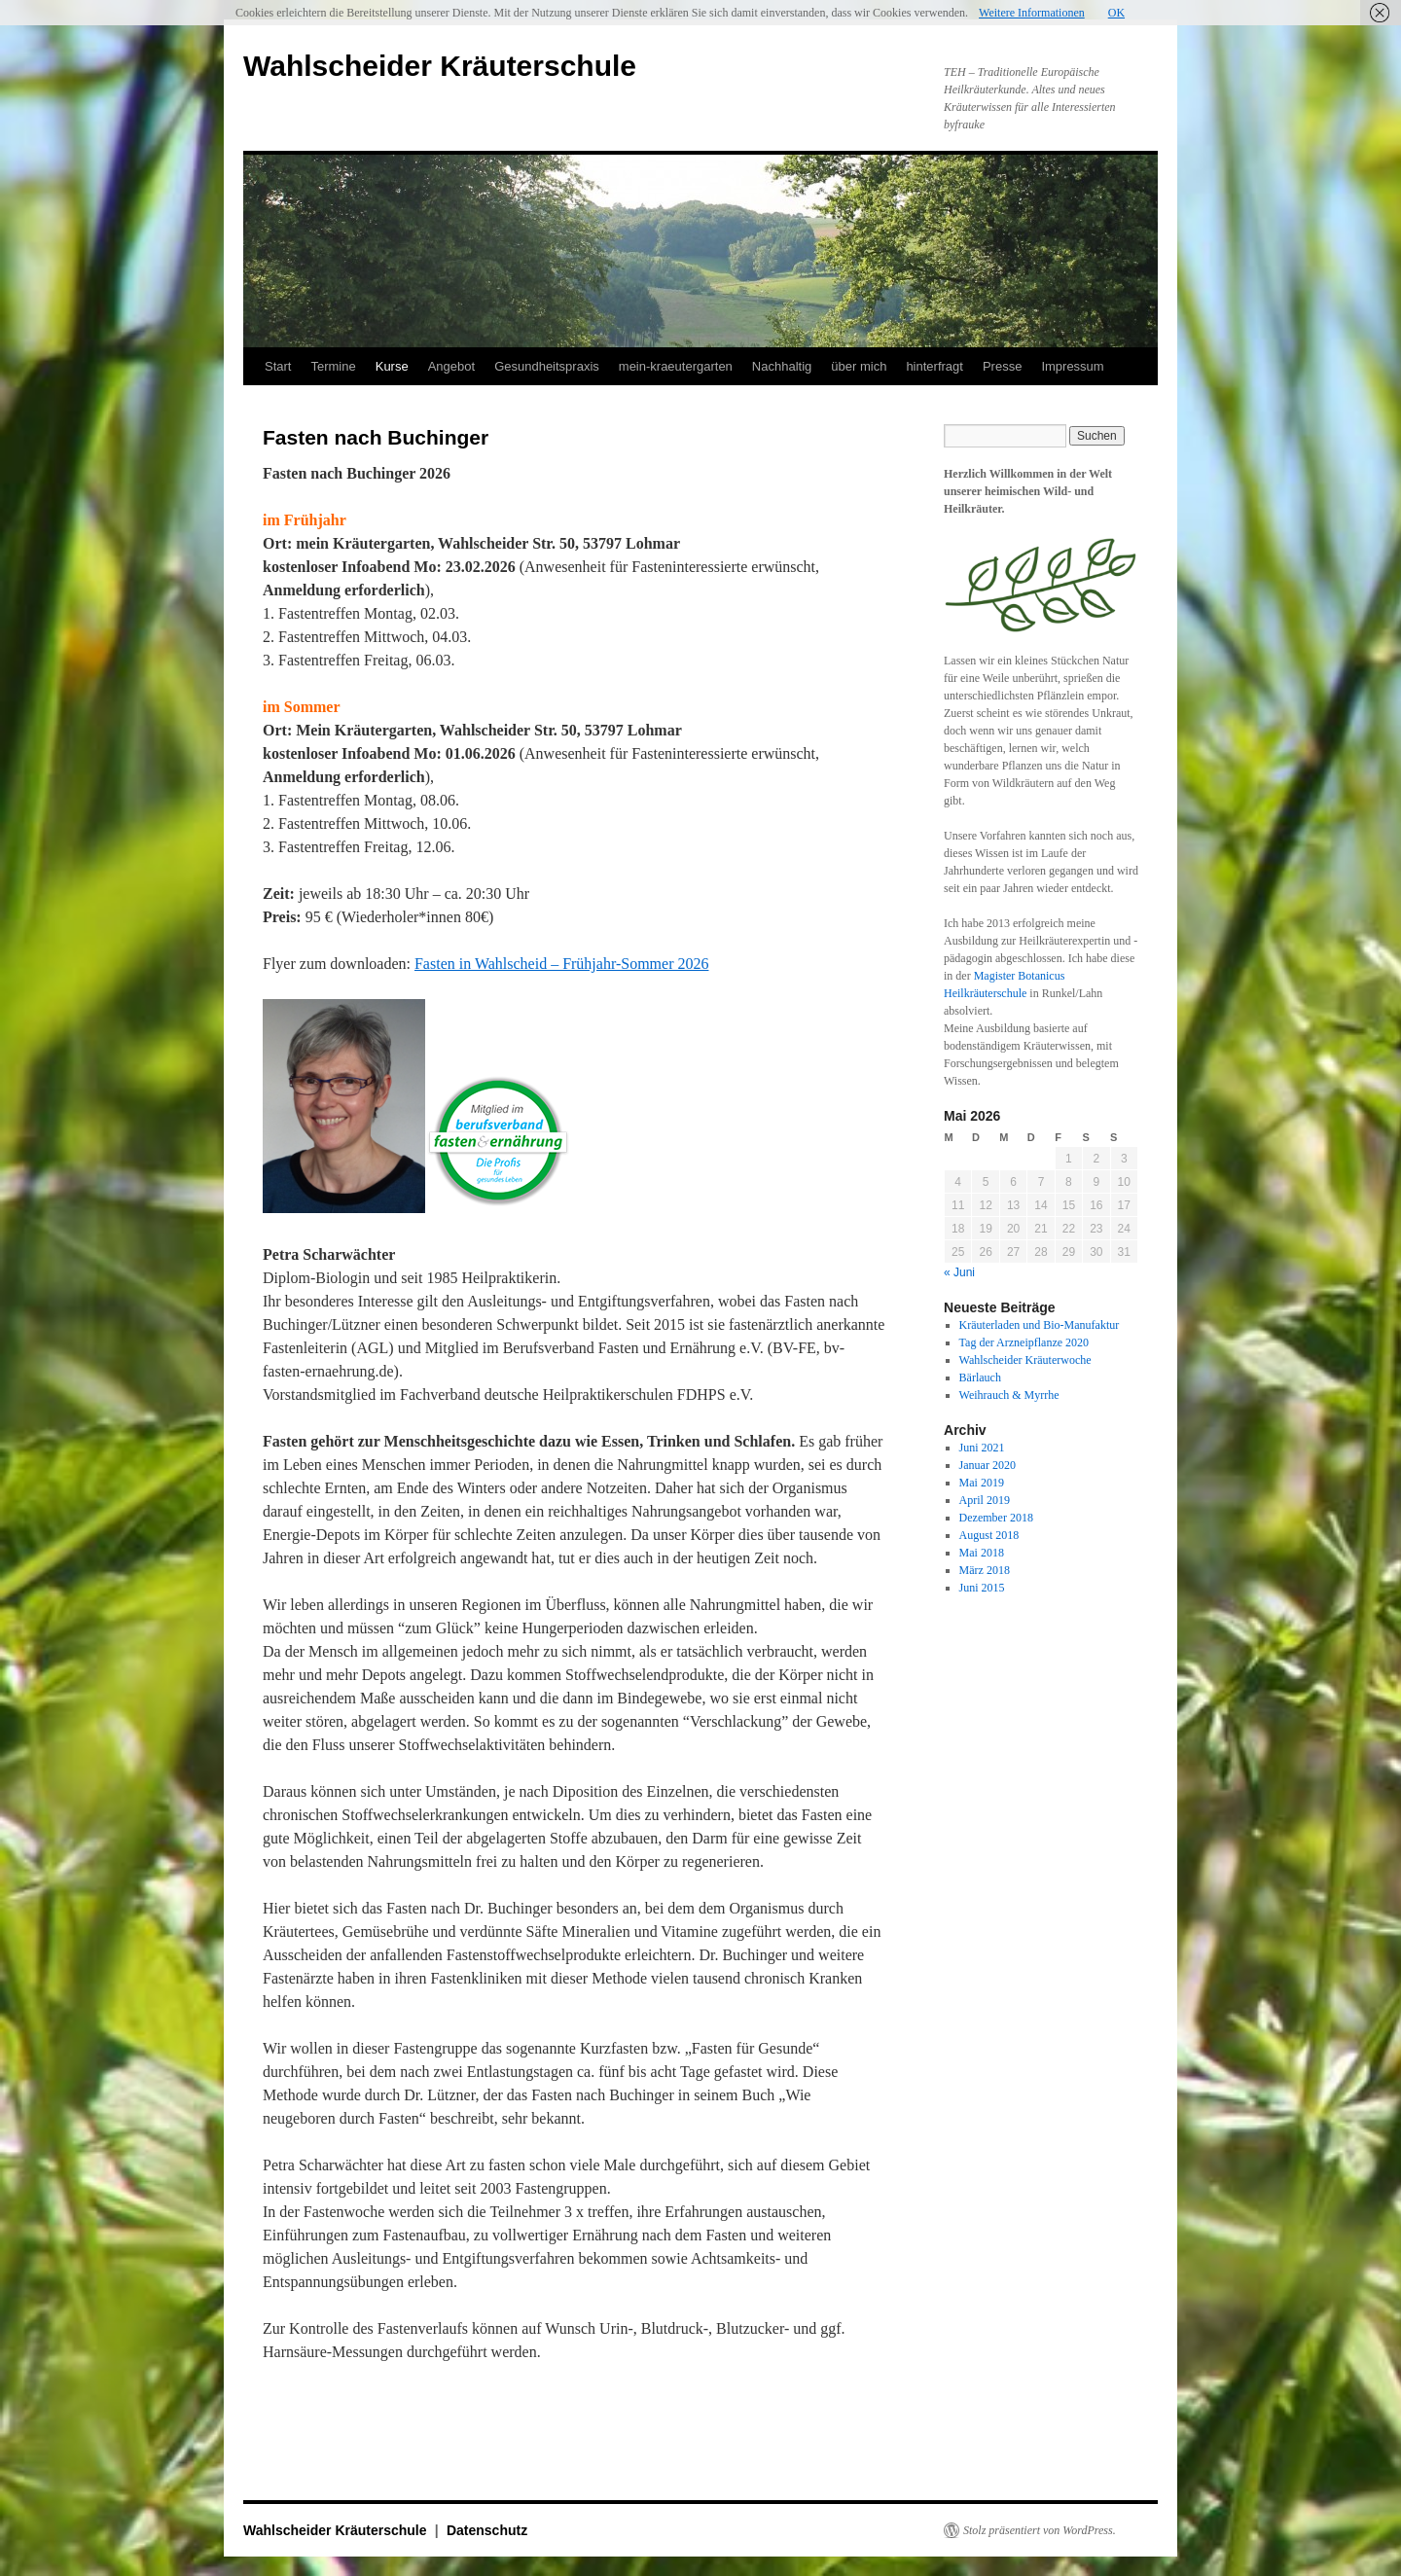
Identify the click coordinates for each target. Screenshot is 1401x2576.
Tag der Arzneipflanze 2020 (1024, 1342)
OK (1116, 12)
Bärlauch (980, 1377)
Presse (1002, 366)
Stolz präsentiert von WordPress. (1039, 2530)
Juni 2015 (982, 1587)
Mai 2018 (981, 1552)
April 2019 (984, 1500)
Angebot (451, 366)
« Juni (959, 1272)
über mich (858, 366)
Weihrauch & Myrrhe (1009, 1395)
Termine (332, 366)
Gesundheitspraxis (546, 366)
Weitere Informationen (1032, 12)
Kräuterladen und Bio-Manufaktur (1039, 1325)
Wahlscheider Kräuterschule (439, 66)
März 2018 (984, 1570)
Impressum (1072, 366)
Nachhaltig (781, 366)
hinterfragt (934, 366)
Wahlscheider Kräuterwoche (1025, 1360)
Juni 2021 (982, 1447)
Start (278, 366)
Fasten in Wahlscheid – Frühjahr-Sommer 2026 (561, 963)
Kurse (392, 366)
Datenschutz (487, 2530)
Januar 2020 (987, 1465)
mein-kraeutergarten (676, 366)
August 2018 (989, 1535)
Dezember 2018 (996, 1517)
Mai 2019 (981, 1482)
